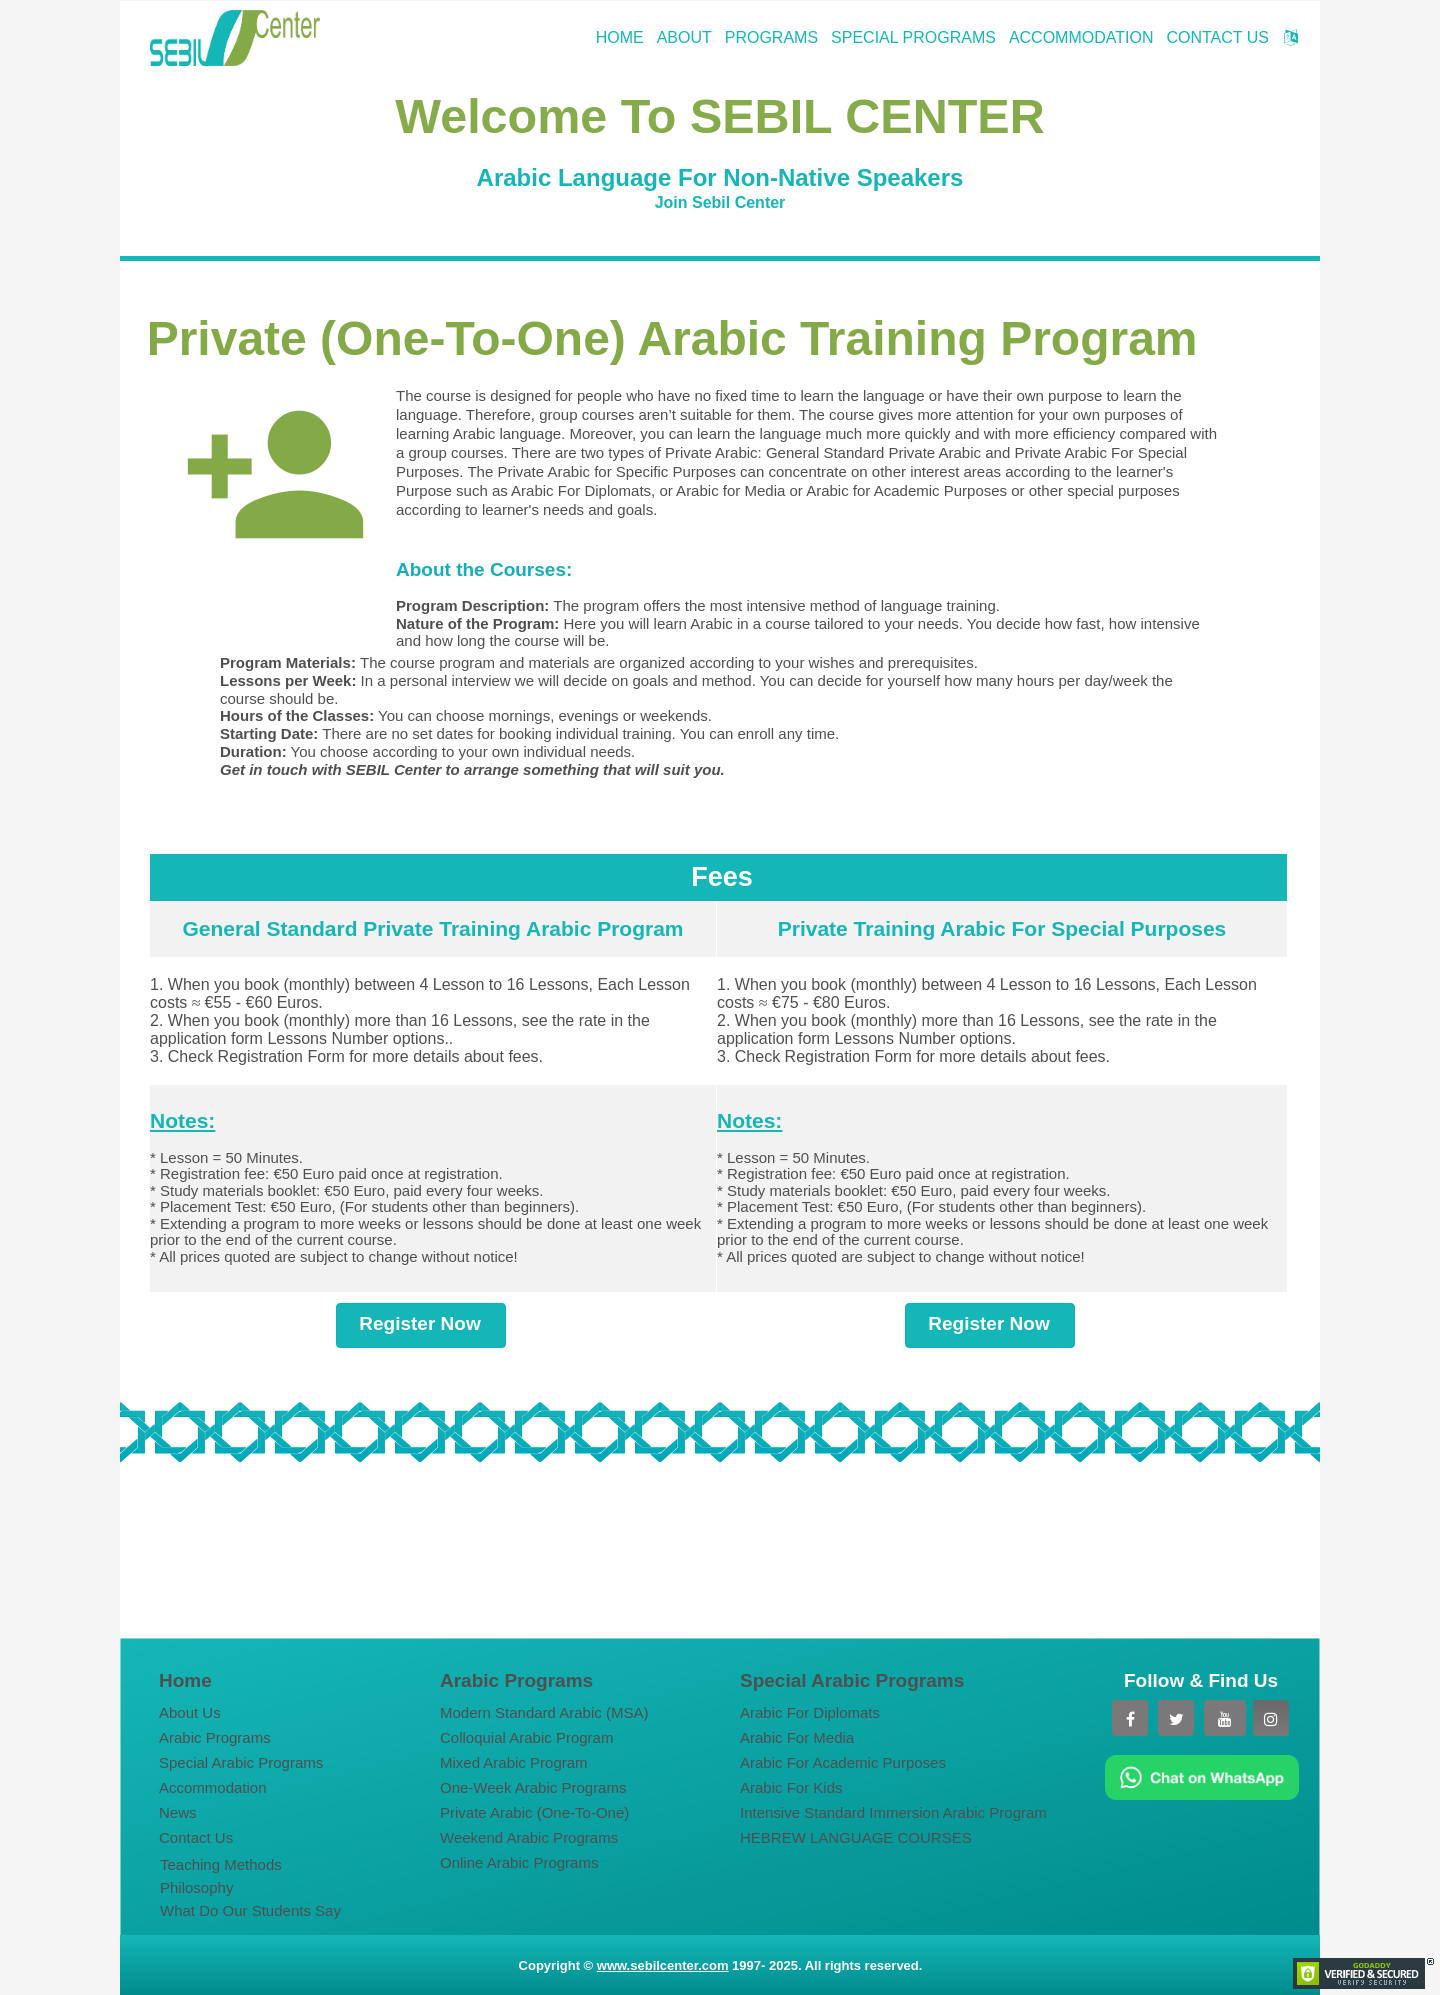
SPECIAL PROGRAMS (913, 37)
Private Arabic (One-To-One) (534, 1812)
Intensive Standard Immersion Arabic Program (889, 1812)
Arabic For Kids (791, 1787)
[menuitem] (269, 1712)
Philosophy (196, 1887)
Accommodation (213, 1787)
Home (185, 1680)
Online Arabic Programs (519, 1862)
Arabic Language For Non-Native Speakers (720, 177)
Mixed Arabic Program (514, 1762)
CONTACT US (1217, 37)
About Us (190, 1712)
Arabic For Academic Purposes (843, 1762)
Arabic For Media (797, 1737)
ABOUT (684, 37)
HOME (620, 37)
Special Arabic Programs (241, 1762)
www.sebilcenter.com (663, 1965)
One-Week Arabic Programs (533, 1787)
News (178, 1812)
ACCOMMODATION (1081, 37)
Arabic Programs (215, 1737)
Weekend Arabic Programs (529, 1837)
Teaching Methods (221, 1864)
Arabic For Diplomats (810, 1712)
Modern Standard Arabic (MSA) (544, 1712)
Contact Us (196, 1837)
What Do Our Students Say (250, 1910)
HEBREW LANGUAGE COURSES (856, 1837)
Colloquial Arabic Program (526, 1737)
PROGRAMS (771, 37)
